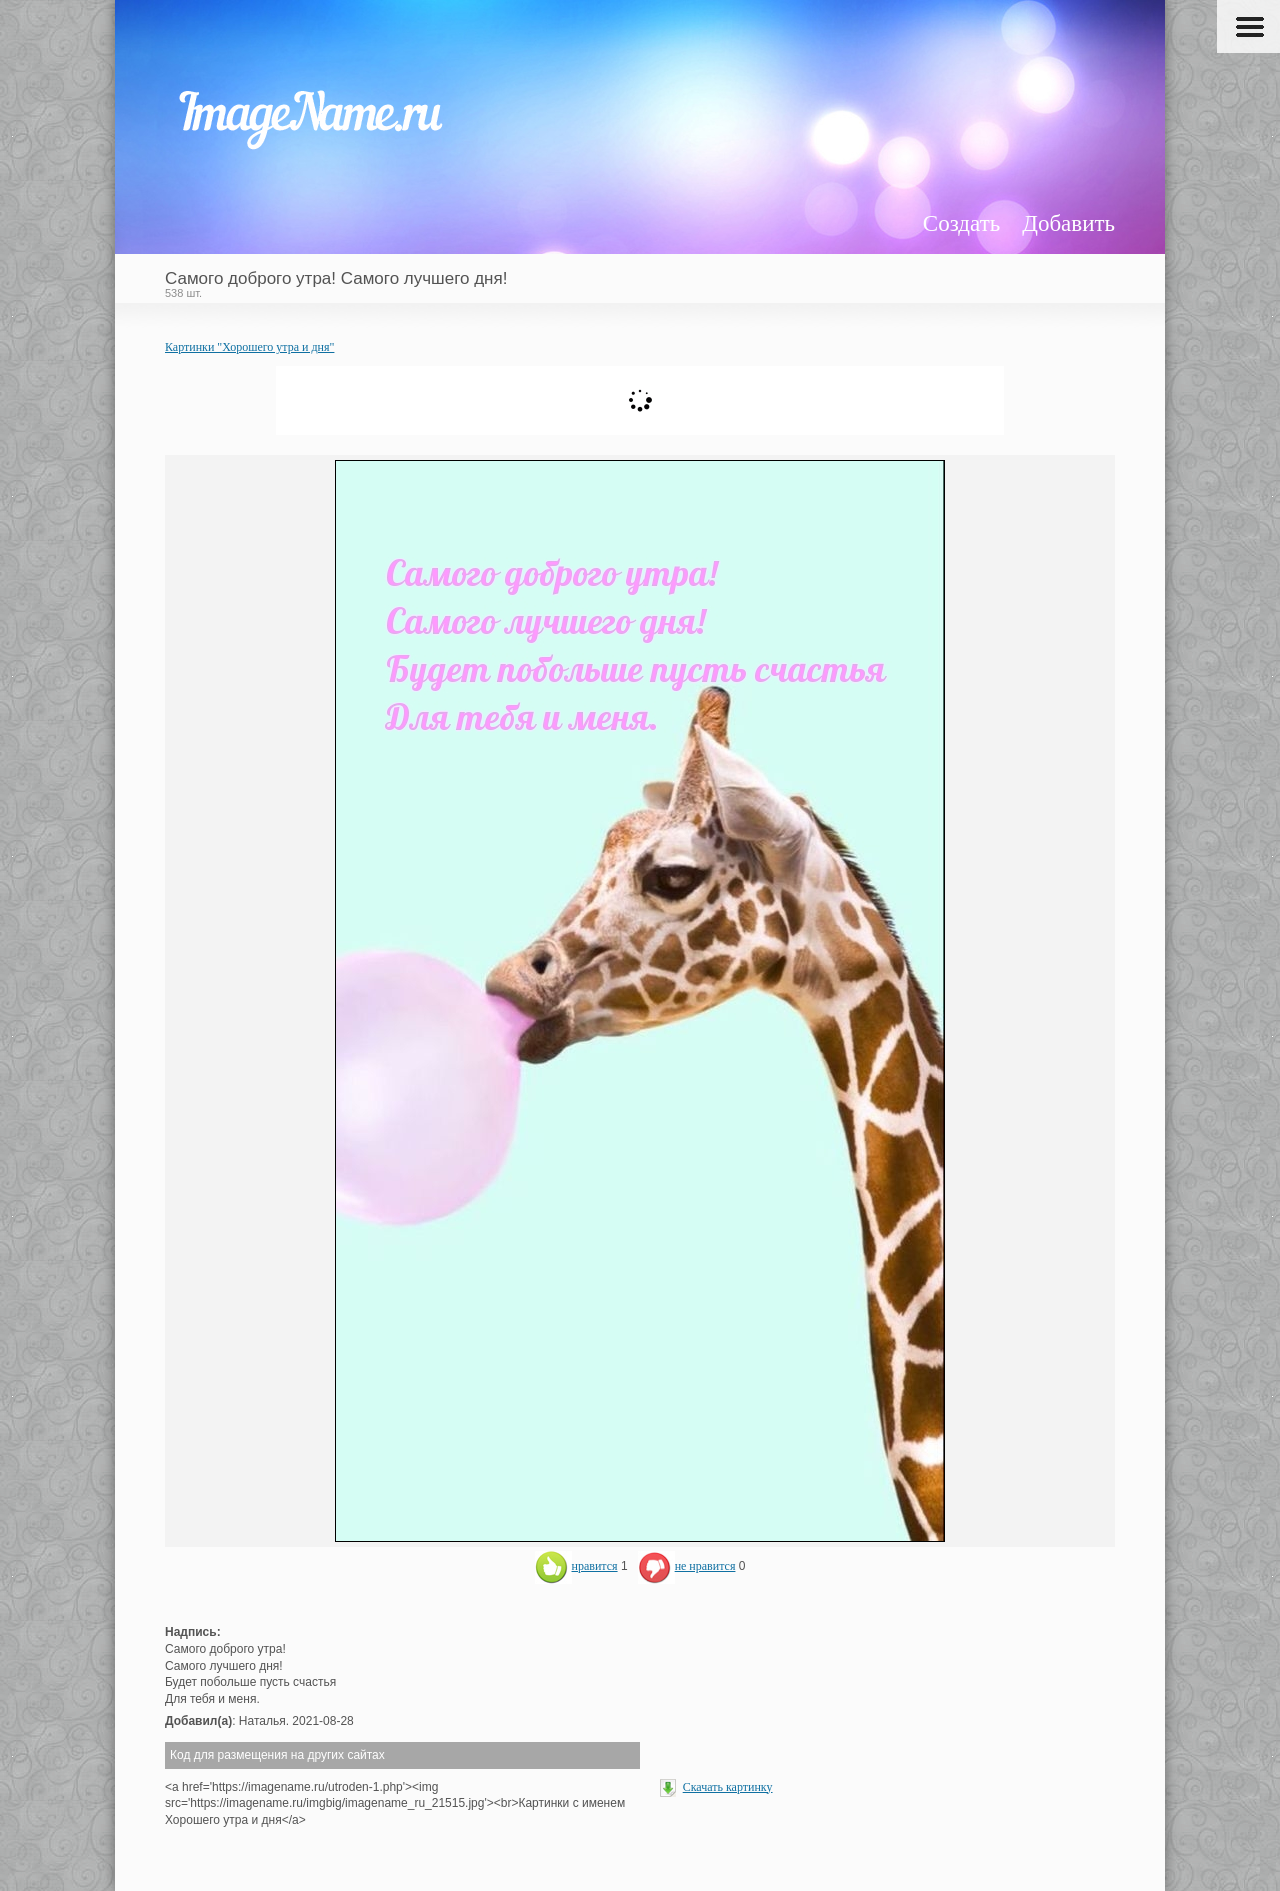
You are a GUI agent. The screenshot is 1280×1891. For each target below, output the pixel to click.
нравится (576, 1566)
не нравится (687, 1566)
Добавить (1068, 223)
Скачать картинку (728, 1787)
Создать (961, 223)
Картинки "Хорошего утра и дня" (249, 347)
